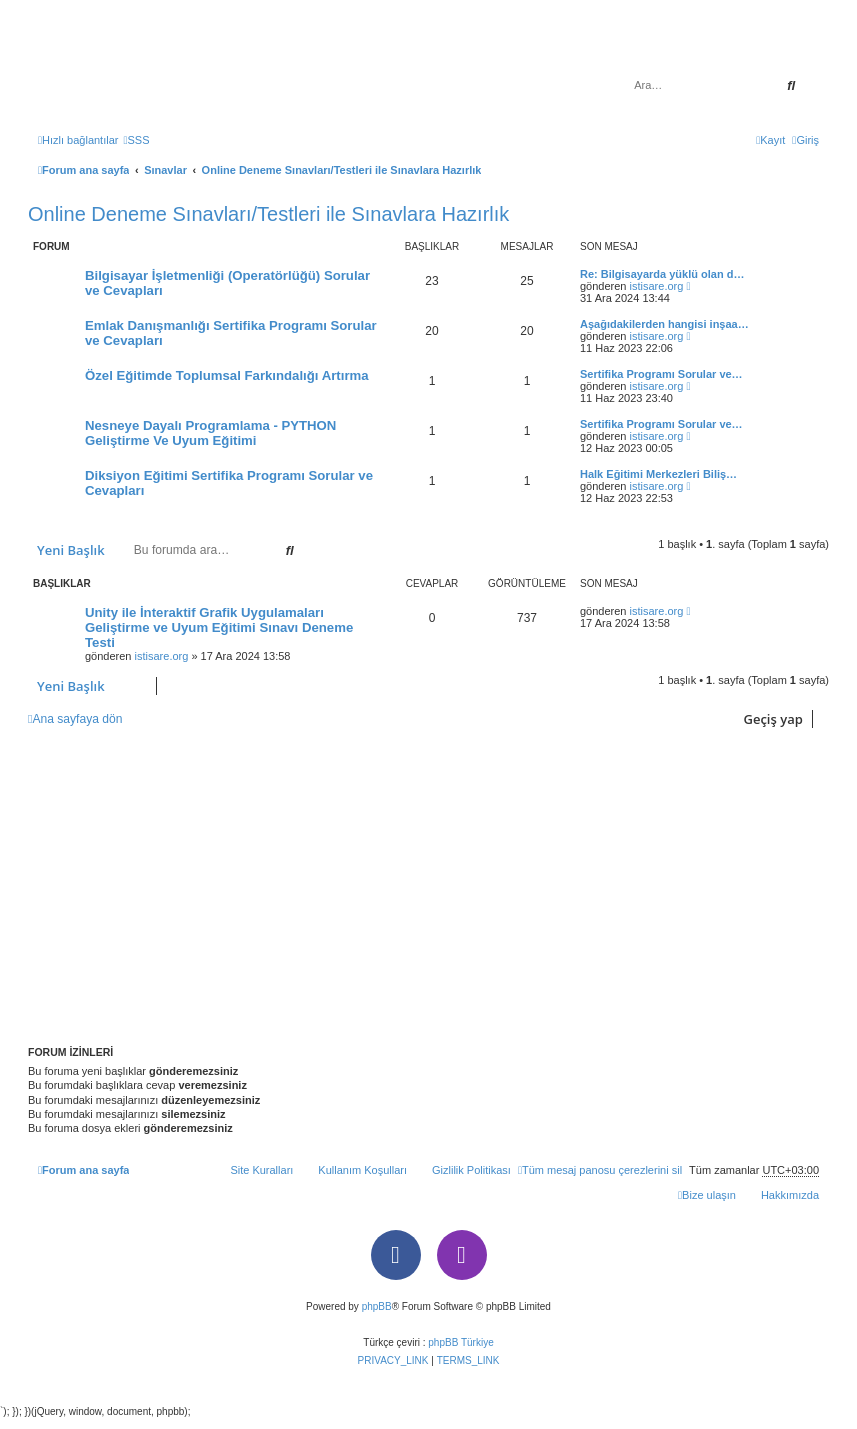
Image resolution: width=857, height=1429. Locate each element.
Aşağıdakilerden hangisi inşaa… (664, 324)
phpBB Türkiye (460, 1342)
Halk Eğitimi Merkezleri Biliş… (658, 474)
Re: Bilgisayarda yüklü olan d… (662, 274)
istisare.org (657, 286)
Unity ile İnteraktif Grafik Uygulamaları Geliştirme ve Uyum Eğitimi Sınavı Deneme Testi (219, 627)
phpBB (377, 1306)
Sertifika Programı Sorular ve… (661, 374)
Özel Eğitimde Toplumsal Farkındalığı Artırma (227, 375)
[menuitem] (136, 140)
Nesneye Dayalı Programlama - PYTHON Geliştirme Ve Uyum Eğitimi (210, 433)
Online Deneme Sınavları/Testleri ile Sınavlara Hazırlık (268, 214)
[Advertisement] (428, 886)
